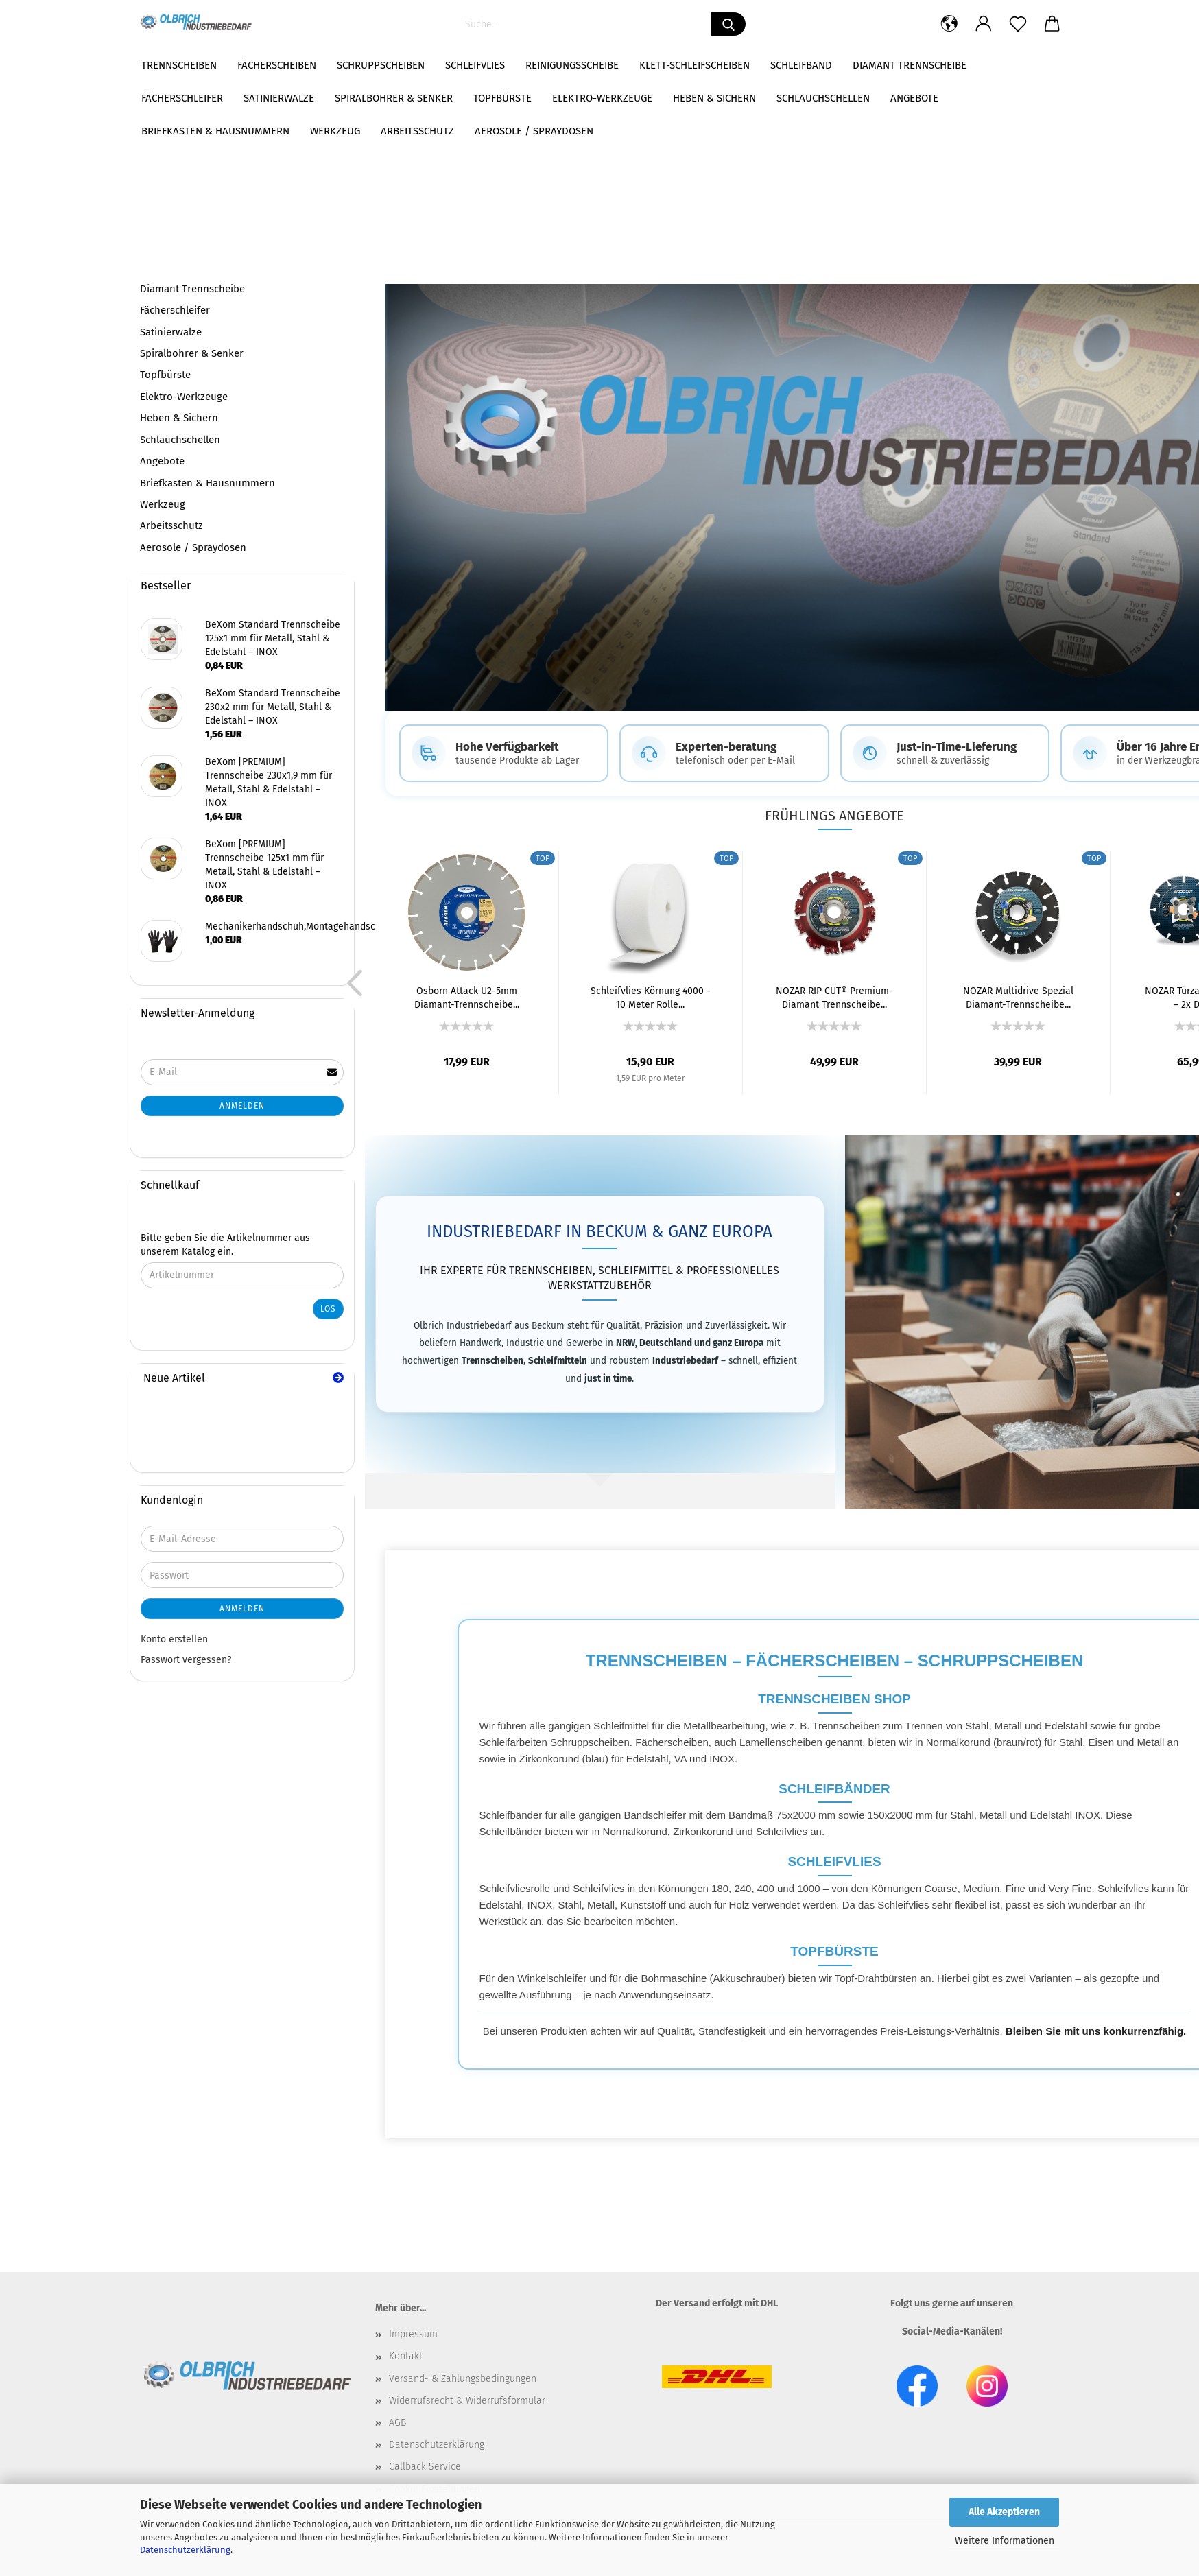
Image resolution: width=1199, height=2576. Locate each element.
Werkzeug (162, 504)
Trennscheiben (179, 65)
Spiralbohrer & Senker (192, 353)
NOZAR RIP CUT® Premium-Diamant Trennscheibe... (834, 998)
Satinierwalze (171, 332)
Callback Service (425, 2468)
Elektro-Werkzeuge (184, 396)
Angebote (162, 461)
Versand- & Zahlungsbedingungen (462, 2379)
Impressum (413, 2335)
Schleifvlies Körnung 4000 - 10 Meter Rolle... (651, 998)
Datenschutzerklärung (185, 2549)
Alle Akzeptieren (1004, 2512)
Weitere (1006, 65)
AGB (397, 2424)
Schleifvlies (475, 65)
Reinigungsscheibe (572, 65)
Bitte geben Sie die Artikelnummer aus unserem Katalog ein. (225, 1244)
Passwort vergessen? (186, 1660)
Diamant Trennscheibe (909, 65)
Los (328, 1309)
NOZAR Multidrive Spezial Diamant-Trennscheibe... (1018, 998)
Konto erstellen (174, 1639)
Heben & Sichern (179, 418)
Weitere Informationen (1004, 2541)
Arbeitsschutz (171, 525)
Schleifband (801, 65)
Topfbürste (165, 374)
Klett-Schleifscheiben (694, 65)
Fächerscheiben (276, 65)
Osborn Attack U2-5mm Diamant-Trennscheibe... (466, 998)
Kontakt (406, 2357)
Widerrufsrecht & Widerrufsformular (467, 2402)
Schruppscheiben (381, 65)
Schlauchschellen (180, 440)
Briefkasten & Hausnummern (207, 483)
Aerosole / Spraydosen (193, 547)
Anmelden (242, 1106)
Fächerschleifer (175, 310)
